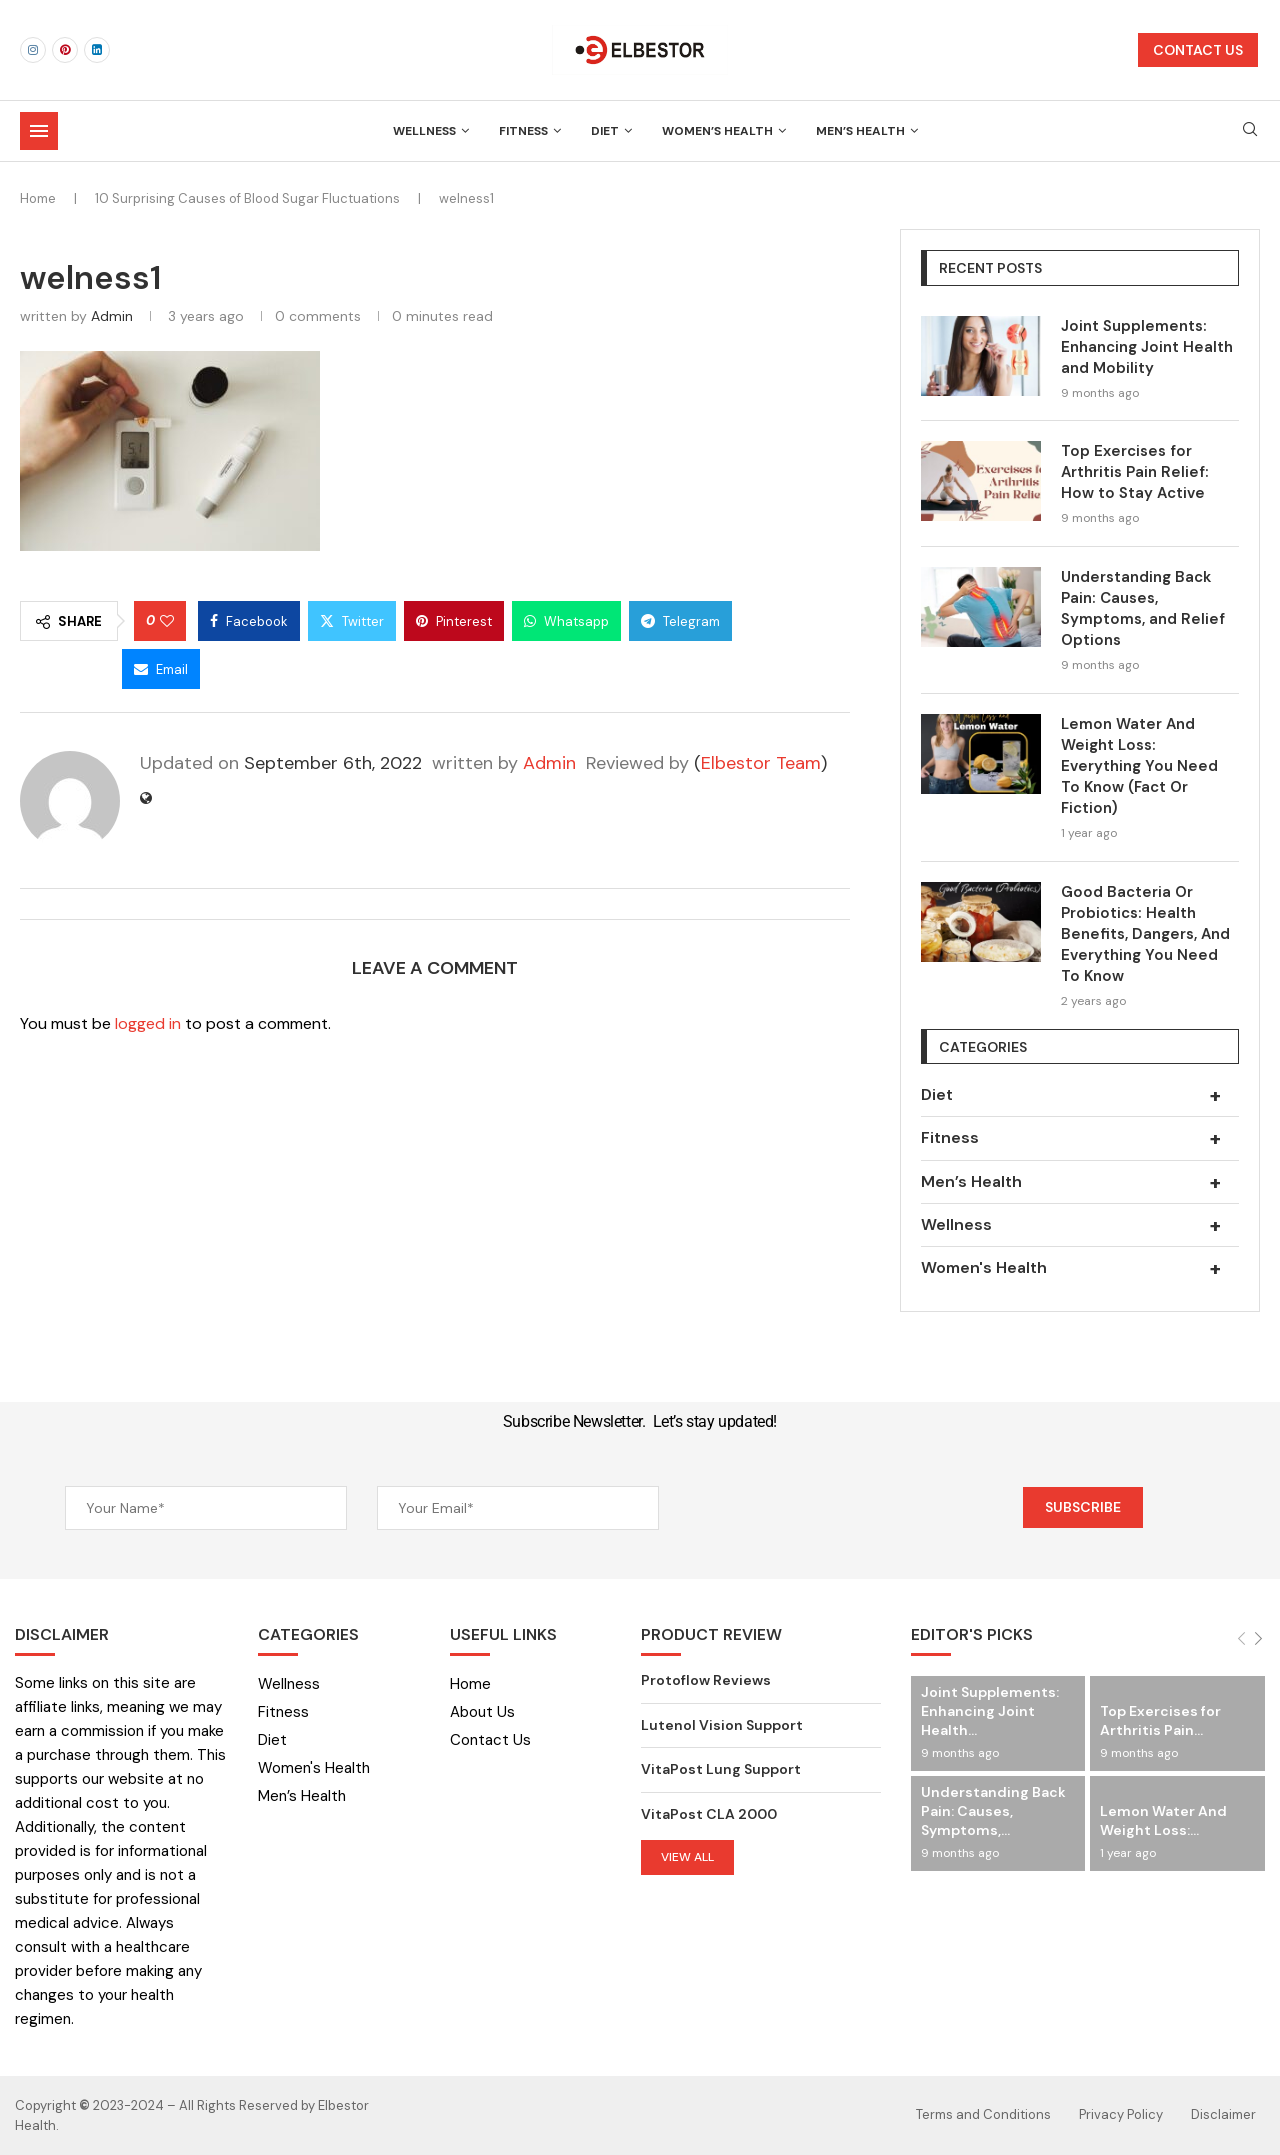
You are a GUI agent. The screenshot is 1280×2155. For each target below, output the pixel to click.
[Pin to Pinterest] (454, 621)
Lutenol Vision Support (722, 1725)
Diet (605, 131)
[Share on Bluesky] (67, 669)
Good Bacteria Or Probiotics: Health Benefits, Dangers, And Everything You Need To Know (1145, 934)
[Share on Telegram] (680, 621)
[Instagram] (33, 50)
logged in (148, 1023)
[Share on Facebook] (249, 621)
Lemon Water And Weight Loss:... (1163, 1820)
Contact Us (490, 1740)
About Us (482, 1712)
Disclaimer (1223, 2114)
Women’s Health (717, 131)
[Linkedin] (97, 50)
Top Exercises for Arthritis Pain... (1160, 1720)
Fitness (523, 131)
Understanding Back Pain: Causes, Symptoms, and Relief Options (1143, 608)
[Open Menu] (39, 131)
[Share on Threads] (788, 621)
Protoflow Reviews (706, 1680)
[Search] (1250, 131)
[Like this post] (167, 621)
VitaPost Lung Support (721, 1769)
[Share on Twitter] (352, 621)
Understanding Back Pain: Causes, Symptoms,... (993, 1811)
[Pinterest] (65, 50)
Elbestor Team (761, 763)
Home (38, 198)
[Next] (1258, 1638)
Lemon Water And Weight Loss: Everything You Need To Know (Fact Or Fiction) (1139, 766)
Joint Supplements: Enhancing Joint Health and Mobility (1147, 347)
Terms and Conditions (983, 2114)
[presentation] (841, 1510)
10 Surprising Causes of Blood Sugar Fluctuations (247, 198)
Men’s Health (860, 131)
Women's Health (1080, 1268)
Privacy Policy (1121, 2114)
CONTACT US (1198, 50)
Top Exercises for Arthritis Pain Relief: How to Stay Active (1135, 472)
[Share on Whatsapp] (566, 621)
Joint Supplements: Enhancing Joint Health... (990, 1711)
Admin (112, 316)
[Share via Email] (161, 669)
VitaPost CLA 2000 (709, 1814)
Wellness (424, 131)
